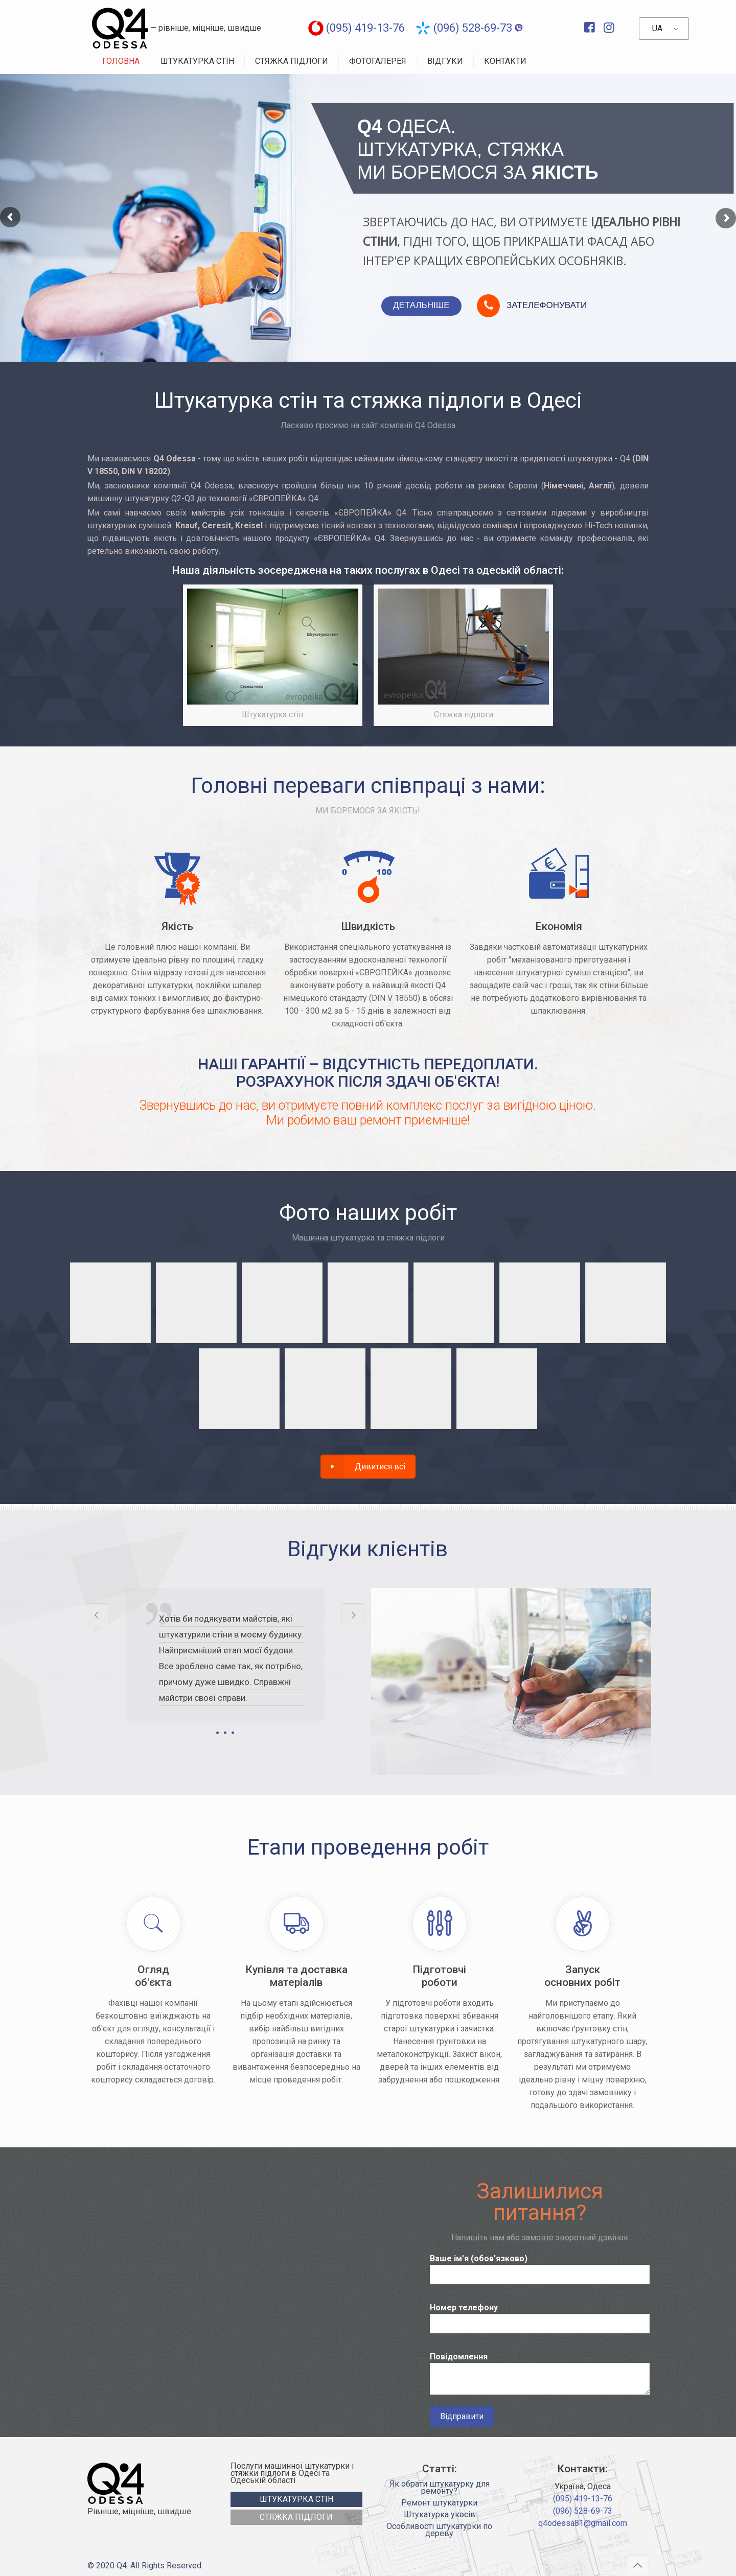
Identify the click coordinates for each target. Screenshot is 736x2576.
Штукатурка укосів (439, 2515)
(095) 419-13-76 (365, 27)
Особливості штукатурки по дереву (439, 2530)
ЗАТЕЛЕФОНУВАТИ (547, 305)
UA (657, 28)
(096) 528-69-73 (472, 27)
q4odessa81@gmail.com (582, 2523)
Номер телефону (539, 2318)
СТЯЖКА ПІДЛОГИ (296, 2517)
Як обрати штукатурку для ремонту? (439, 2488)
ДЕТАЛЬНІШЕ (421, 305)
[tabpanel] (225, 1665)
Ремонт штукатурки (439, 2503)
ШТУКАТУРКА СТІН (296, 2499)
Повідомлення (539, 2373)
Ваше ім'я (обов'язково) (539, 2269)
